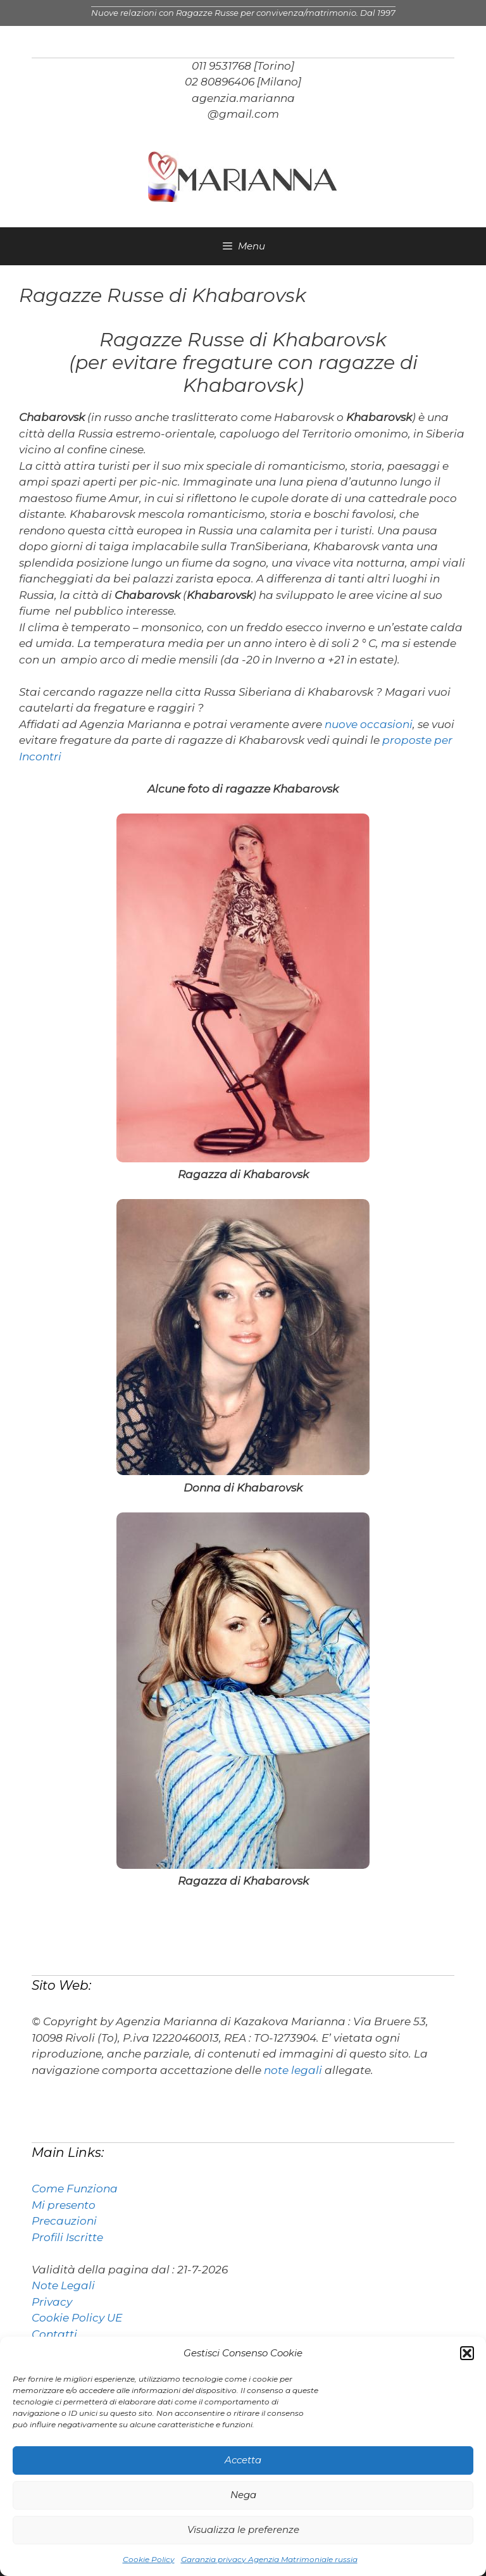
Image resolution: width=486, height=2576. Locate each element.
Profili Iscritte (67, 2237)
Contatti (54, 2334)
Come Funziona (75, 2188)
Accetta (243, 2460)
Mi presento (64, 2205)
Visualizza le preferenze (243, 2529)
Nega (243, 2495)
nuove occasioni (369, 724)
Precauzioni (64, 2221)
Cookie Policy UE (77, 2317)
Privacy (52, 2302)
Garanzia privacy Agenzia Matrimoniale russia (269, 2559)
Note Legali (63, 2285)
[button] (467, 2353)
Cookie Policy (149, 2559)
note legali (293, 2070)
